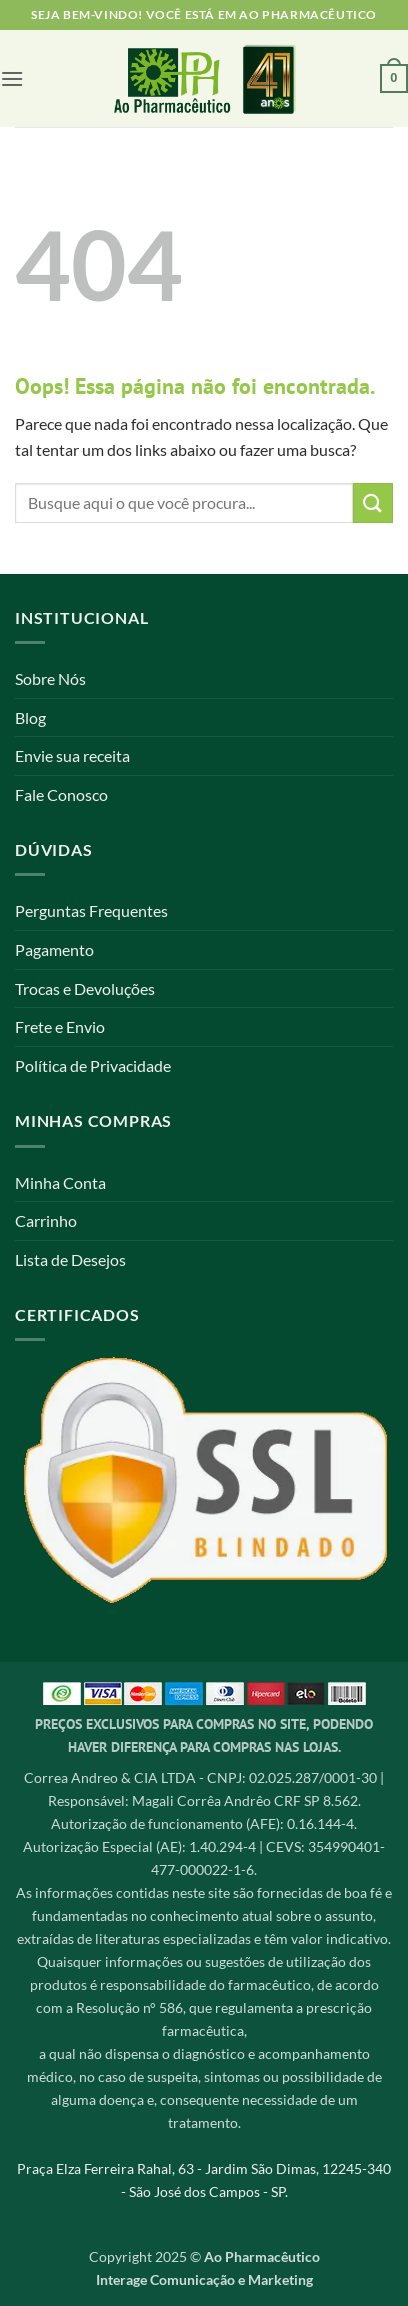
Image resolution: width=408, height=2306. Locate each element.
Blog (30, 717)
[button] (12, 78)
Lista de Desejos (70, 1259)
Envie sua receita (72, 755)
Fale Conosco (61, 794)
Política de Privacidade (93, 1065)
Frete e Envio (60, 1026)
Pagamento (54, 949)
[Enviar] (373, 502)
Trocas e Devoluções (85, 988)
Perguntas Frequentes (91, 910)
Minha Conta (60, 1182)
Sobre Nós (50, 678)
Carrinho (46, 1220)
